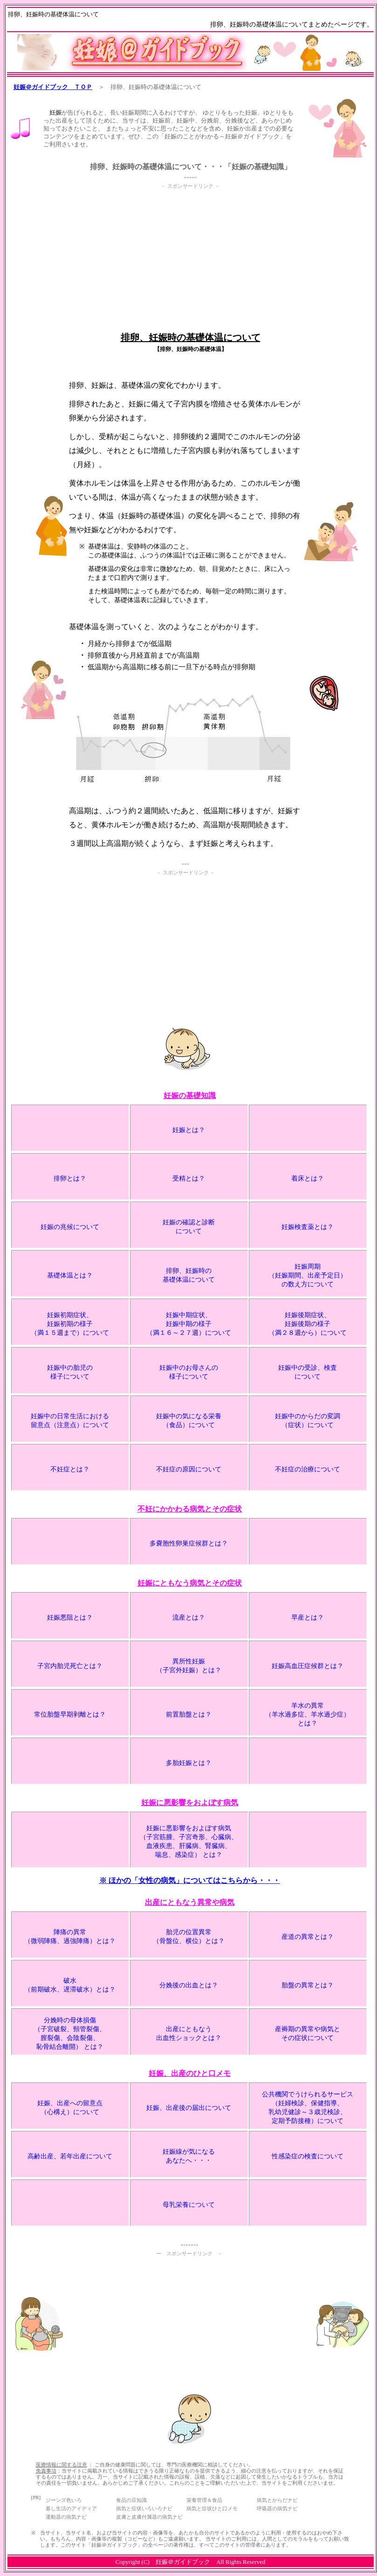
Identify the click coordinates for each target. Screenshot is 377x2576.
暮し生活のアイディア (71, 2508)
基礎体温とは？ (70, 1275)
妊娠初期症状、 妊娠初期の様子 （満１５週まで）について (70, 1324)
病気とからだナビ (277, 2500)
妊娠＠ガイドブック (183, 2561)
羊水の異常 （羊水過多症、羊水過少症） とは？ (307, 1714)
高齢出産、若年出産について (69, 2156)
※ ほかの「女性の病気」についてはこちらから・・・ (189, 1880)
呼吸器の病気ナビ (277, 2508)
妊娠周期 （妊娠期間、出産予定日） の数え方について (307, 1275)
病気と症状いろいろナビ (144, 2508)
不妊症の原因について (188, 1469)
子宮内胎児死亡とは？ (70, 1665)
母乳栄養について (189, 2204)
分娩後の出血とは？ (188, 1985)
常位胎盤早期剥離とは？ (70, 1714)
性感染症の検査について (307, 2156)
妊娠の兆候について (70, 1226)
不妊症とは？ (69, 1469)
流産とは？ (188, 1617)
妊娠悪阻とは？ (70, 1617)
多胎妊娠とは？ (189, 1762)
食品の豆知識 (131, 2500)
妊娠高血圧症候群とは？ (307, 1665)
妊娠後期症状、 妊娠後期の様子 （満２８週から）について (307, 1324)
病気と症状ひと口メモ (212, 2508)
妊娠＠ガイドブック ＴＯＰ (53, 86)
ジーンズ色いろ (64, 2500)
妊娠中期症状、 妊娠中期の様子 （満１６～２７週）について (188, 1324)
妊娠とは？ (188, 1130)
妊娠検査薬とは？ (307, 1226)
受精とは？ (188, 1178)
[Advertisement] (190, 256)
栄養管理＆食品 (204, 2500)
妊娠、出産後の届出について (188, 2107)
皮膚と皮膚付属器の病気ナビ (149, 2517)
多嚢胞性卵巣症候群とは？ (189, 1543)
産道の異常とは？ (307, 1936)
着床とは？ (307, 1178)
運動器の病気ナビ (66, 2517)
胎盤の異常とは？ (307, 1985)
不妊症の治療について (307, 1469)
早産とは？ (307, 1617)
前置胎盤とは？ (189, 1714)
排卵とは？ (70, 1178)
